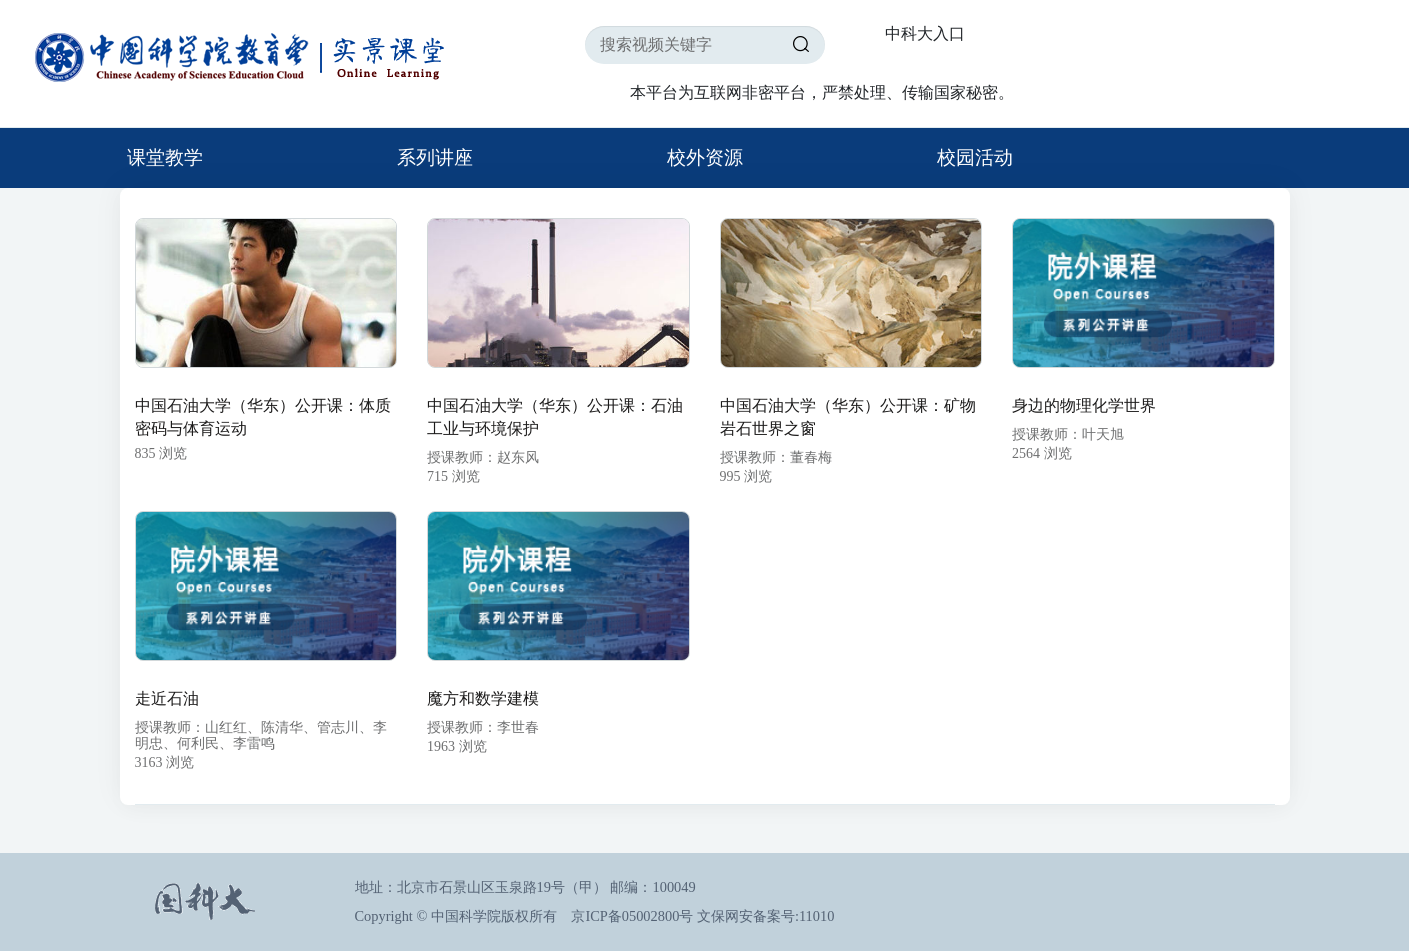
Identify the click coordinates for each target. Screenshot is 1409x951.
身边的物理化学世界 (1084, 405)
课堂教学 (165, 157)
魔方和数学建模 (483, 698)
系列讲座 (435, 157)
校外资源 (705, 157)
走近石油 (167, 698)
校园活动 (975, 157)
